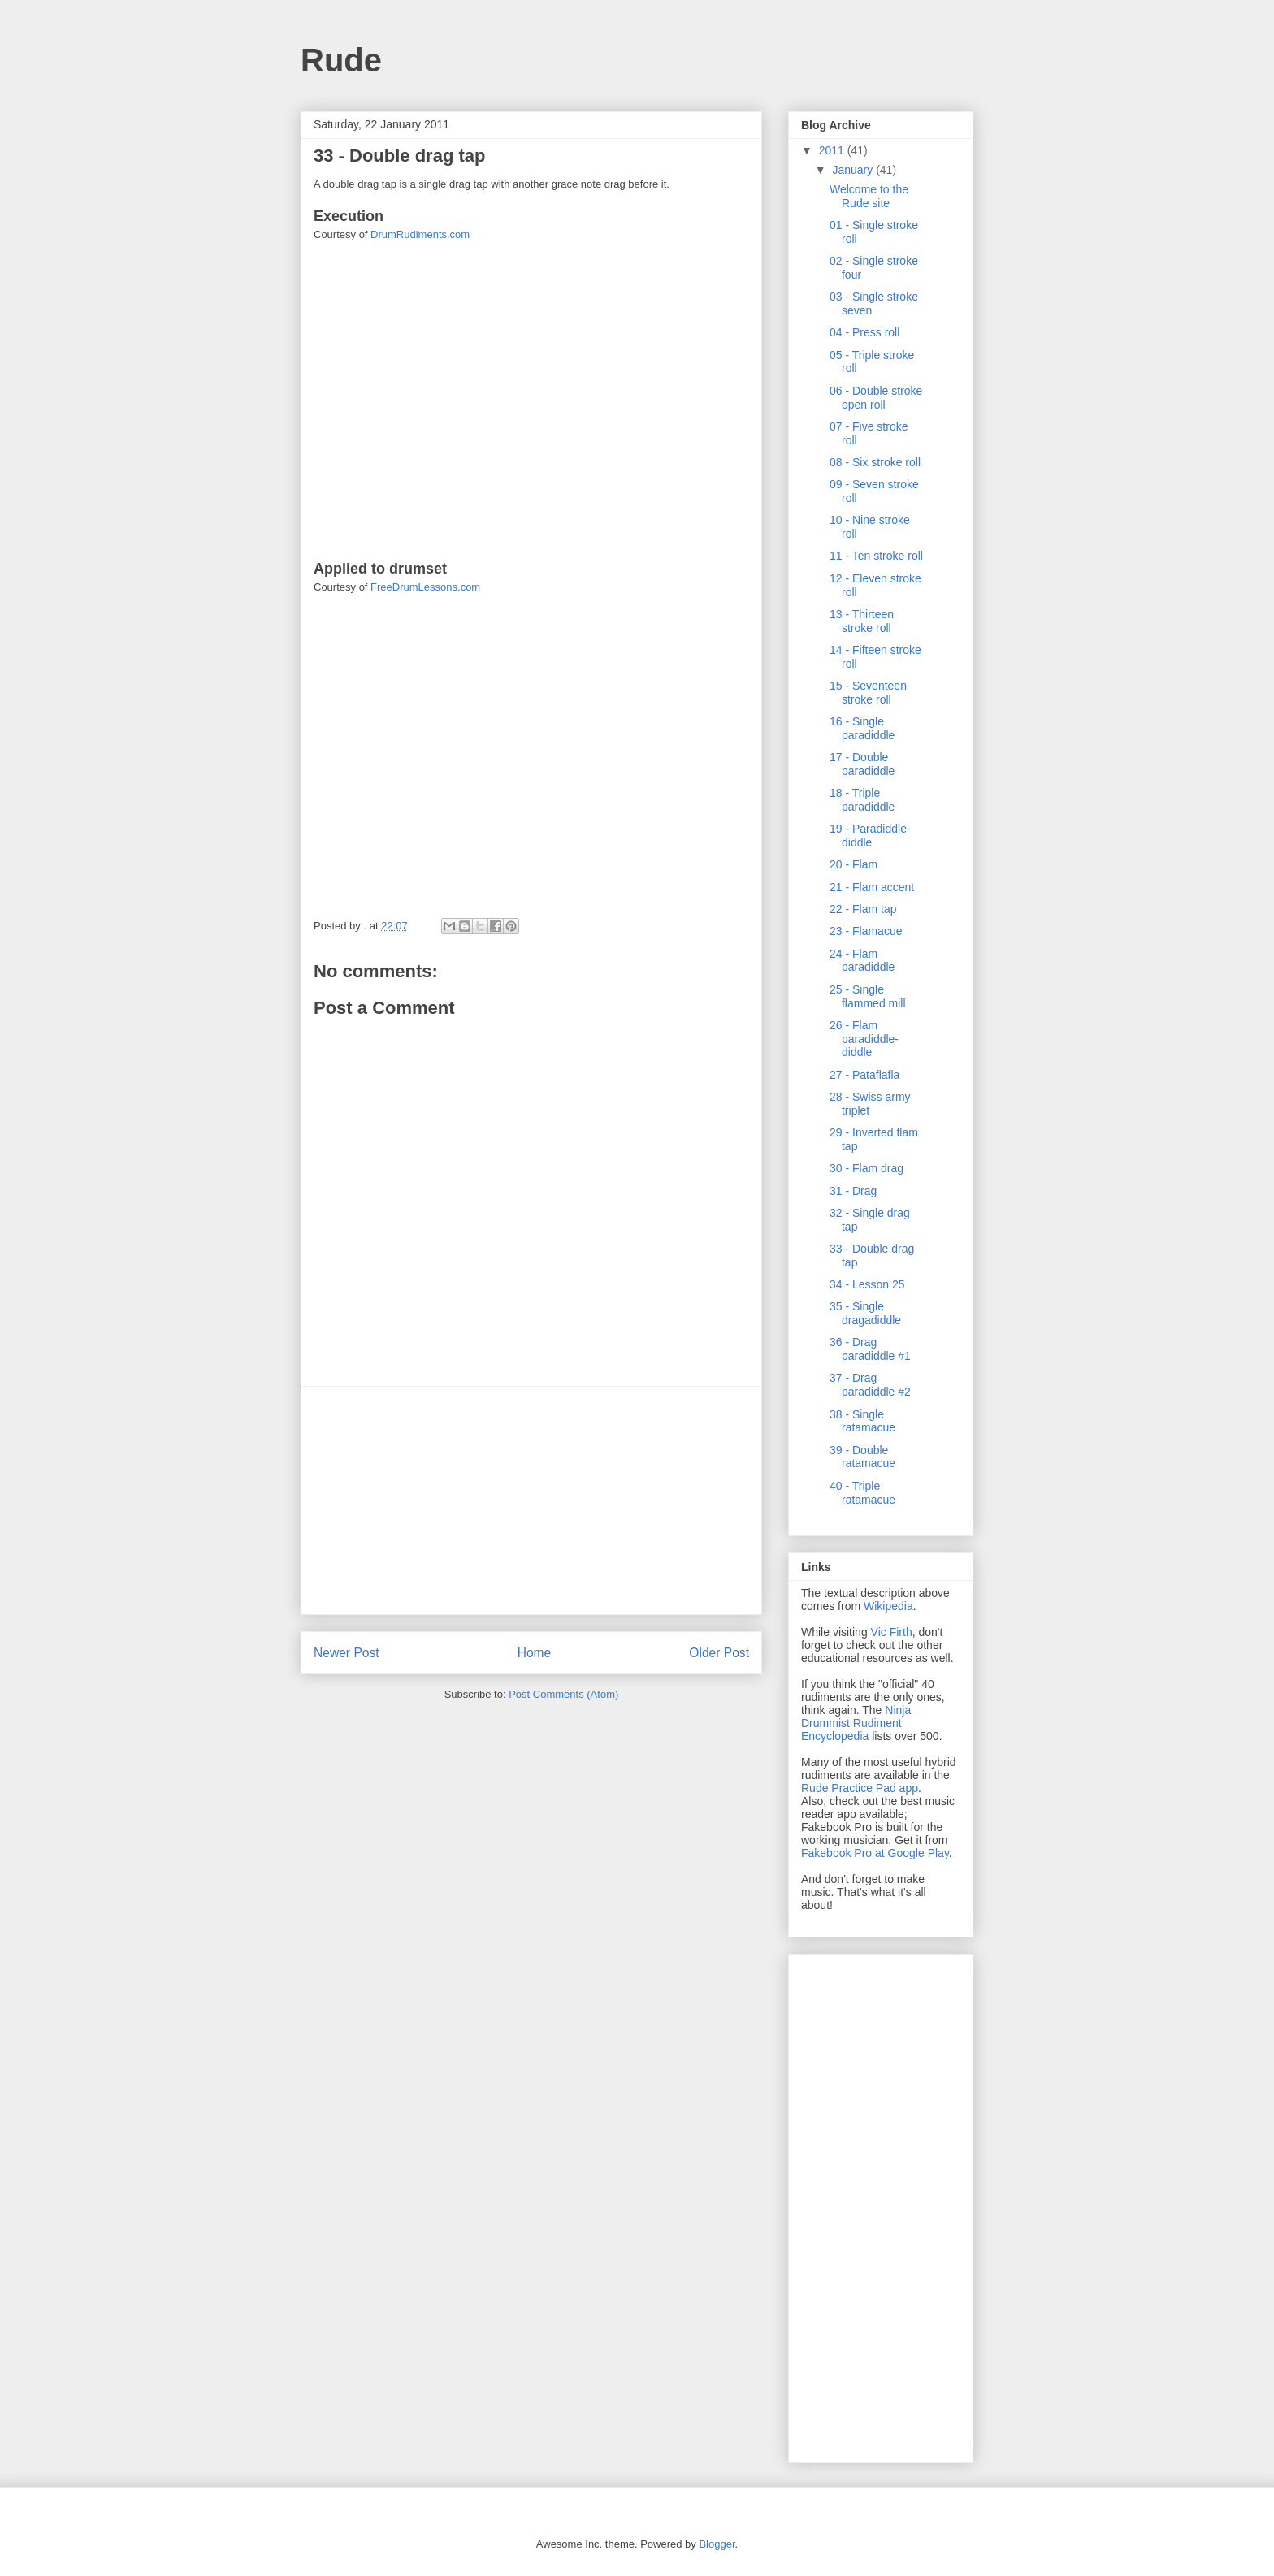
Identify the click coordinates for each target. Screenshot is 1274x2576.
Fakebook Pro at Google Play (875, 1852)
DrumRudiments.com (420, 234)
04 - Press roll (864, 332)
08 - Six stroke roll (875, 462)
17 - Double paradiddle (862, 764)
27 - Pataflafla (864, 1074)
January (854, 169)
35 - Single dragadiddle (865, 1313)
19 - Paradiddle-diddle (870, 835)
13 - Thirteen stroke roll (862, 621)
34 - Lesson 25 (867, 1284)
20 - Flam (854, 864)
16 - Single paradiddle (862, 728)
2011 (833, 150)
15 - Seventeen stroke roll (868, 692)
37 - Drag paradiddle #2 (870, 1384)
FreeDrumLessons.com (425, 587)
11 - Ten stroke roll (876, 555)
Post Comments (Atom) (563, 1694)
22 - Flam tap (863, 909)
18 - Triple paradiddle (862, 799)
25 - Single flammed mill (868, 996)
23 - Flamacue (866, 930)
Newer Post (346, 1653)
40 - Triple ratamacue (862, 1492)
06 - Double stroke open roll (876, 397)
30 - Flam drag (867, 1168)
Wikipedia (888, 1606)
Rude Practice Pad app (859, 1788)
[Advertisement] (531, 1500)
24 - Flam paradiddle (862, 960)
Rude (341, 60)
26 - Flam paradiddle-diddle (864, 1039)
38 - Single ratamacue (862, 1421)
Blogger (716, 2544)
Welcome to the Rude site (869, 196)
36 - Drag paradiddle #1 (870, 1349)
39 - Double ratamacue (862, 1457)
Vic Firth (891, 1632)
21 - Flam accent (872, 887)
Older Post (719, 1653)
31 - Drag (853, 1190)
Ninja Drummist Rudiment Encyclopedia (856, 1723)
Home (535, 1653)
